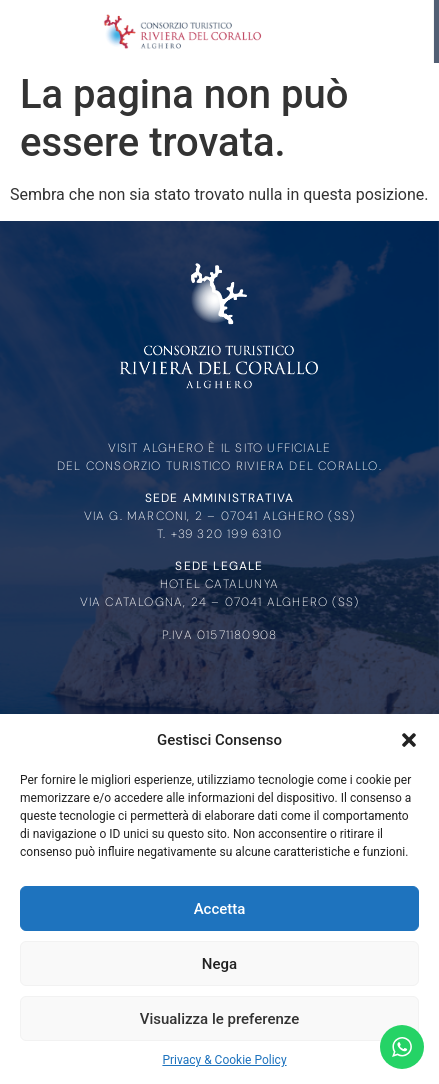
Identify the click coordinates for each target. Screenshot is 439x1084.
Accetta (220, 909)
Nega (219, 964)
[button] (409, 740)
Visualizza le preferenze (220, 1019)
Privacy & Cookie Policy (224, 1060)
